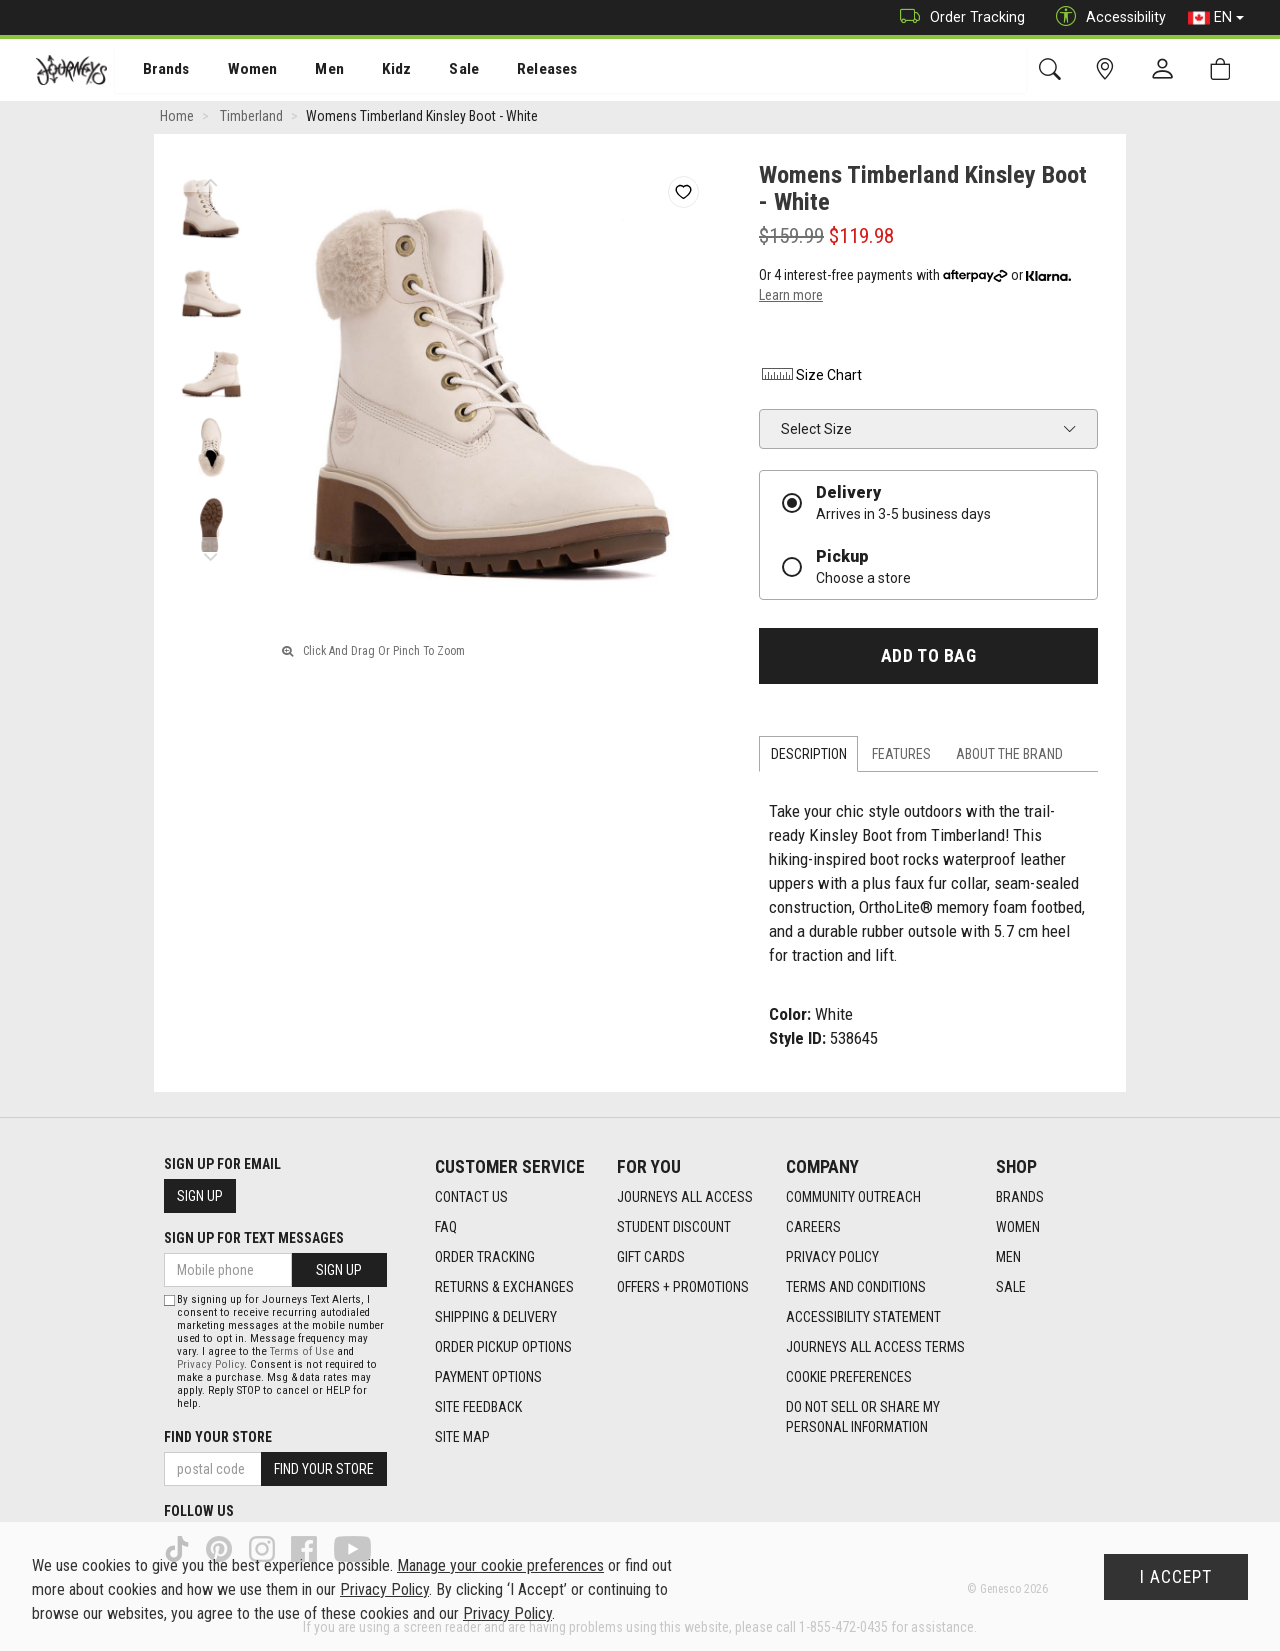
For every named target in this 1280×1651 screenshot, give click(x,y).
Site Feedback (478, 1408)
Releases (517, 71)
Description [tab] (809, 757)
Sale (438, 71)
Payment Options (488, 1378)
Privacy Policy (832, 1258)
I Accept (1176, 1577)
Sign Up (200, 1196)
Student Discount (674, 1228)
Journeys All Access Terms (875, 1348)
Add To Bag (928, 659)
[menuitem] (155, 70)
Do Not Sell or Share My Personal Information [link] (863, 1418)
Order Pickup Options (503, 1348)
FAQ (446, 1228)
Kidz (374, 71)
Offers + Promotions (683, 1288)
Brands (154, 71)
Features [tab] (901, 757)
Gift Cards (651, 1258)
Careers (813, 1228)
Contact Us (471, 1198)
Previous (210, 180)
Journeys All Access (685, 1198)
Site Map (462, 1438)
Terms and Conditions (856, 1288)
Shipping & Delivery (496, 1318)
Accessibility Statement (863, 1318)
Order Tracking (957, 17)
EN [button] (1216, 18)
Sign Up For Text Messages (254, 1238)
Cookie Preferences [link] (849, 1378)
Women (237, 71)
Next (210, 555)
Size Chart (810, 378)
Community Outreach (853, 1198)
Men (310, 71)
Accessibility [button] (1106, 17)
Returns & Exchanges (504, 1288)
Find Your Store (218, 1437)
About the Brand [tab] (1009, 757)
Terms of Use (302, 1351)
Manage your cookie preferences (500, 1565)
